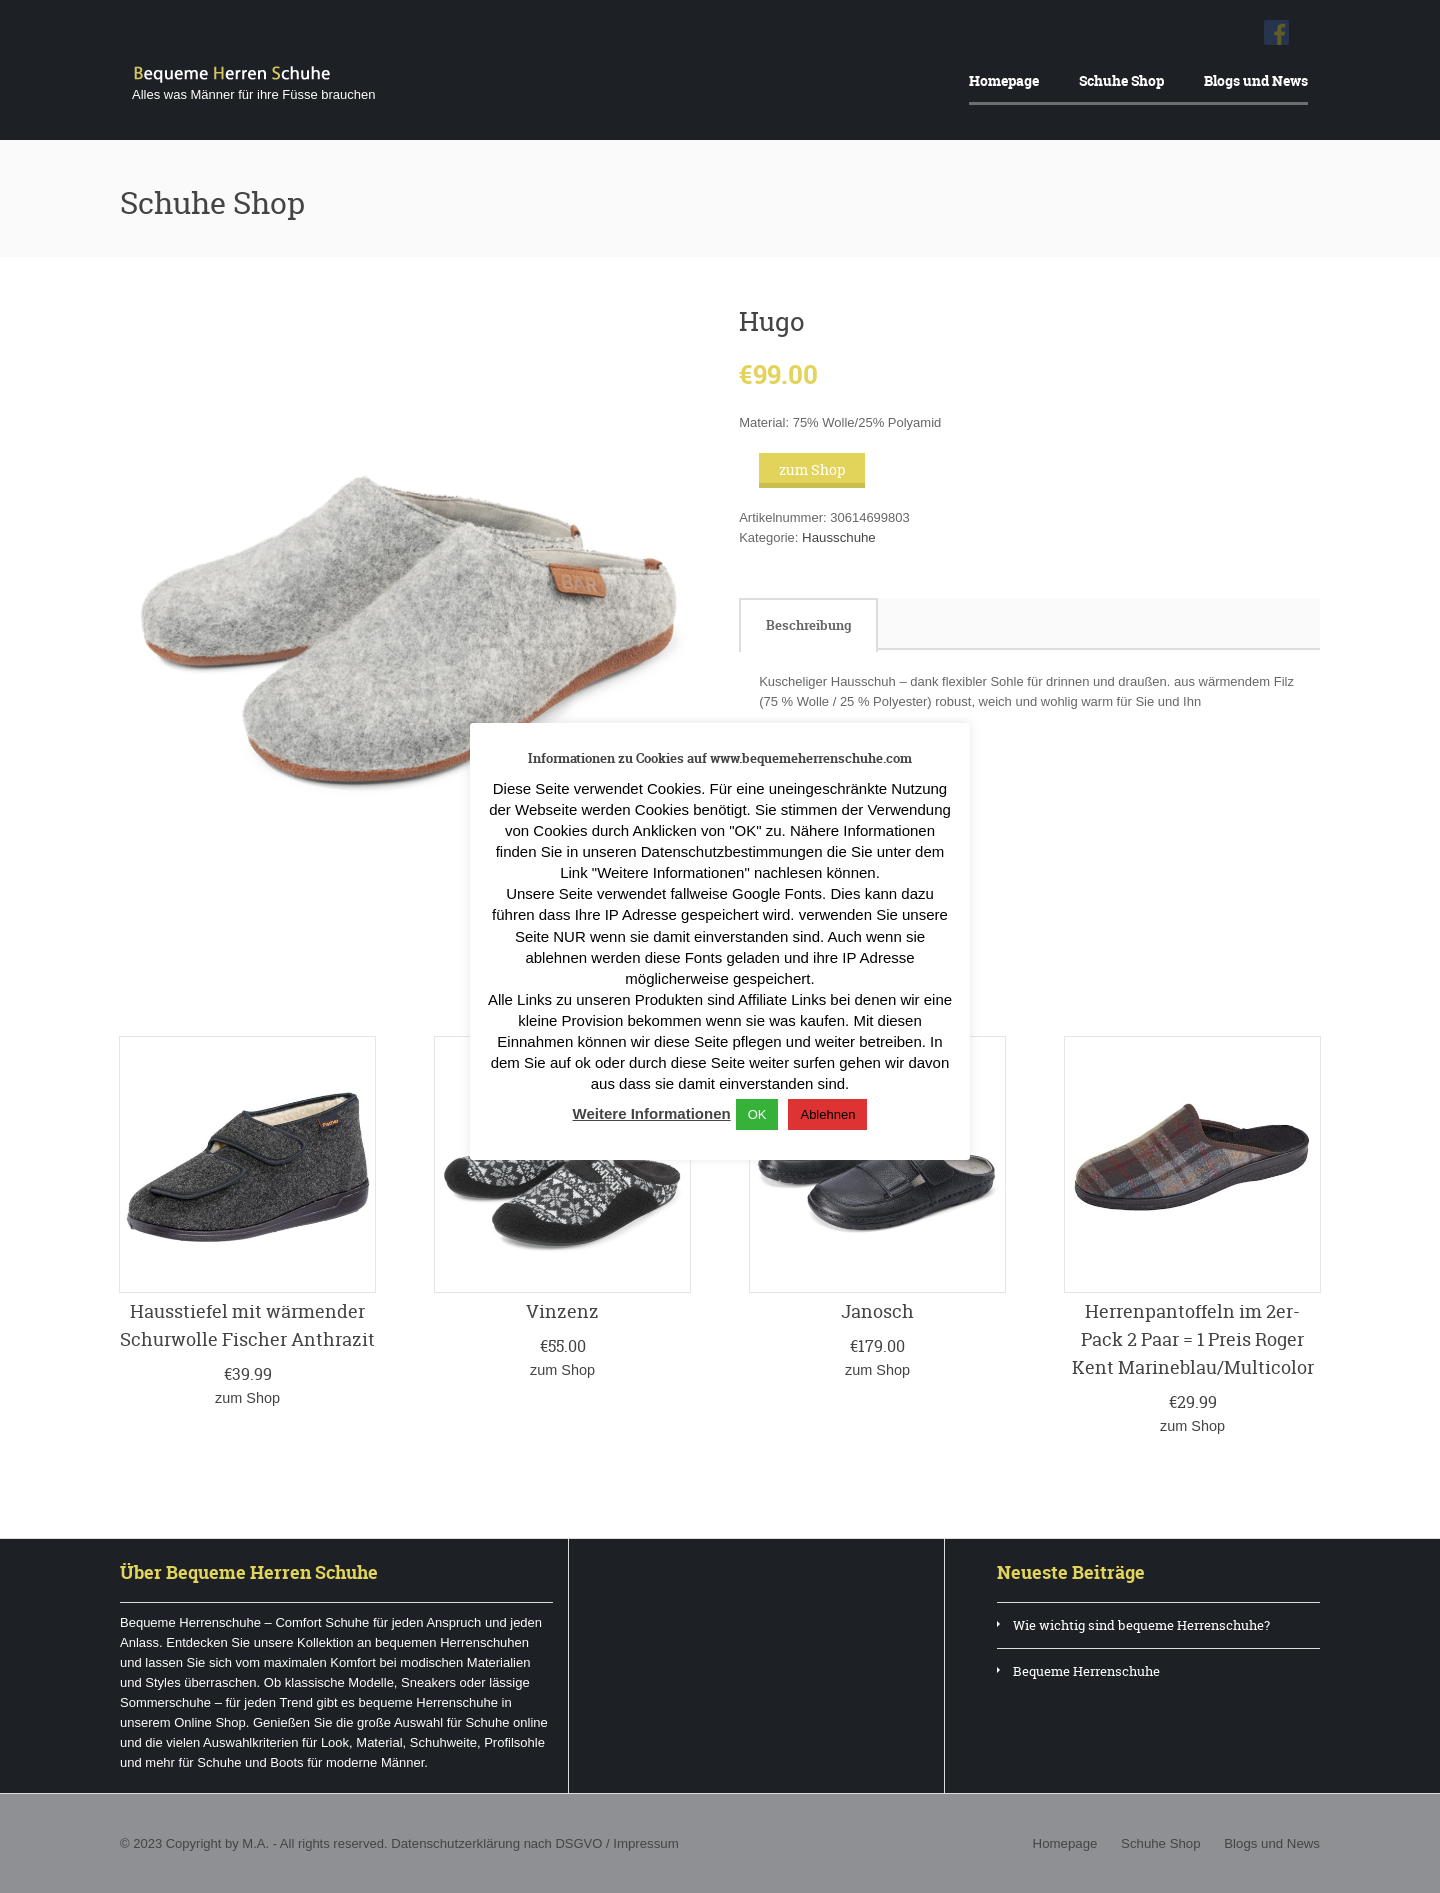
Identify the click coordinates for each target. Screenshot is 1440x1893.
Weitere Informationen (652, 1113)
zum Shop (812, 469)
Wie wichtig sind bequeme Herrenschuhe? (1141, 1624)
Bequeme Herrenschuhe (1086, 1670)
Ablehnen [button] (827, 1114)
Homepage (1004, 80)
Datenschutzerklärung (454, 1842)
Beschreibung (808, 625)
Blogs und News (1256, 80)
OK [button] (757, 1114)
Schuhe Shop (1121, 80)
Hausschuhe (838, 537)
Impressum (643, 1842)
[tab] (808, 625)
